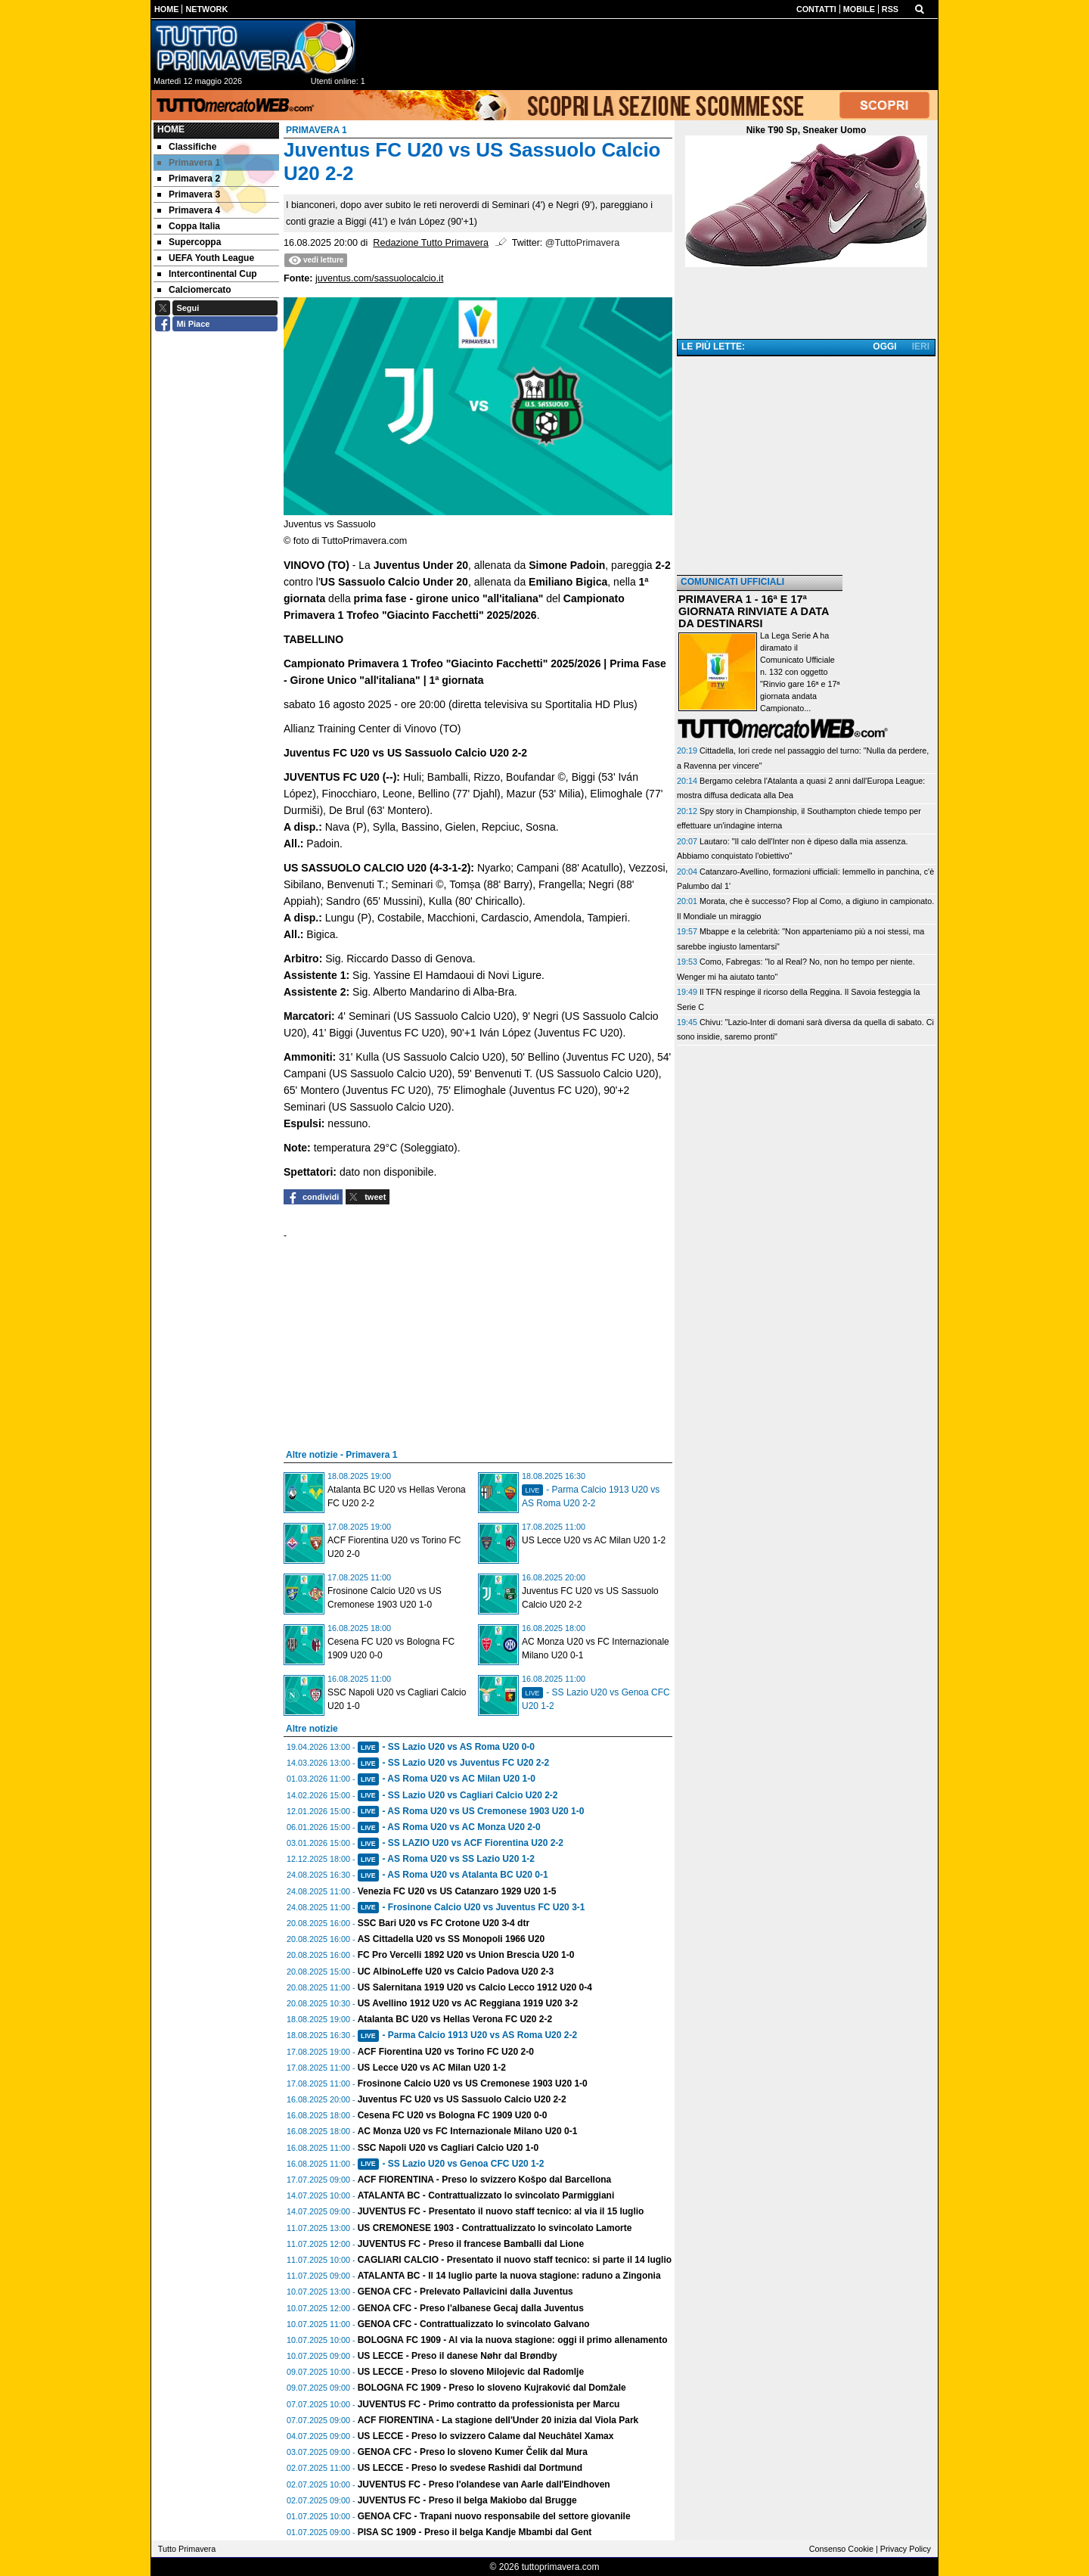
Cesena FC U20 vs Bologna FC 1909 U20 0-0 (453, 2115)
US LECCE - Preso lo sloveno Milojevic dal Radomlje (471, 2371)
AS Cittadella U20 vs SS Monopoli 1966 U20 (451, 1939)
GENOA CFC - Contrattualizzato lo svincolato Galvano (474, 2324)
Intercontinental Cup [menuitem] (207, 274)
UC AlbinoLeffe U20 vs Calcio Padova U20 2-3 (456, 1971)
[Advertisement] (806, 467)
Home (171, 129)
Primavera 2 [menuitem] (188, 178)
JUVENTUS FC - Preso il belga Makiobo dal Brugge (467, 2500)
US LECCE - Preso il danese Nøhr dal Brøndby (457, 2356)
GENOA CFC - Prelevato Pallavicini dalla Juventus (465, 2291)
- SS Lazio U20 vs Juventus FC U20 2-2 (453, 1762)
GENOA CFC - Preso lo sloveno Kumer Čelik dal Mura (473, 2452)
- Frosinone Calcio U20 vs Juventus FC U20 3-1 (471, 1907)
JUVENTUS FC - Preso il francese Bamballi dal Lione (471, 2244)
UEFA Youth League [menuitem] (205, 258)
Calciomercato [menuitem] (194, 289)
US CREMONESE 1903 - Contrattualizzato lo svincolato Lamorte (495, 2228)
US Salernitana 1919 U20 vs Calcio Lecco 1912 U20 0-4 (475, 1987)
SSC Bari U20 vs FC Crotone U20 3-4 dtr (443, 1923)
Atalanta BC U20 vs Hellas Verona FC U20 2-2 (455, 2019)
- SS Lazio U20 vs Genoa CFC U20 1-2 (451, 2163)
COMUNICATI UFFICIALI (732, 581)
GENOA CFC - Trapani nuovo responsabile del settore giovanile (494, 2516)
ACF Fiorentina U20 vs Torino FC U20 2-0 (446, 2051)
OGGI (884, 346)
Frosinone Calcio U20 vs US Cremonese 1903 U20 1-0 (473, 2083)
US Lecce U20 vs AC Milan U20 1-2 (594, 1540)
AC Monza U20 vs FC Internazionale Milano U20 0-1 (468, 2131)
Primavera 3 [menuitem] (188, 194)
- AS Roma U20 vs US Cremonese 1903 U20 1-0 (471, 1811)
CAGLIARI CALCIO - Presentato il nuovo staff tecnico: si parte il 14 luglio (515, 2259)
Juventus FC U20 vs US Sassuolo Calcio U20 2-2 (462, 2099)
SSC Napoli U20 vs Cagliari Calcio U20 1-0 (448, 2148)
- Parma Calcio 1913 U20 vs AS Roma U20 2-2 (467, 2035)
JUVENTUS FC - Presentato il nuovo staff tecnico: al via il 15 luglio (501, 2211)
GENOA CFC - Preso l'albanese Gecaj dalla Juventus (471, 2308)
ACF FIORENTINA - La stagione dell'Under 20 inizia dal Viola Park (498, 2420)
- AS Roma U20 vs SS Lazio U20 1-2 (446, 1859)
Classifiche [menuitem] (186, 146)
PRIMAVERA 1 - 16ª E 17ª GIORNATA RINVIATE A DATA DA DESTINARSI (753, 611)
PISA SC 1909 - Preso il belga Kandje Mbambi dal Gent (475, 2532)
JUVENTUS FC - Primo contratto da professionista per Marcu (489, 2404)
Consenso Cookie (841, 2548)
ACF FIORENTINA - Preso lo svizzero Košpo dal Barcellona (485, 2179)
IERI (920, 346)
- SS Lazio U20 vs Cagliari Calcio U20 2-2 (458, 1795)
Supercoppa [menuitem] (189, 242)
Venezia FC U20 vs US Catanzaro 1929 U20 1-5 (457, 1891)
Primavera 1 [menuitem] (188, 162)
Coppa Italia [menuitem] (188, 226)
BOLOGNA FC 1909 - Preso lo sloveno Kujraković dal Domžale (492, 2387)
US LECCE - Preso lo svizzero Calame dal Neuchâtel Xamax (486, 2436)
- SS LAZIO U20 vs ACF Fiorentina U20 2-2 (460, 1843)
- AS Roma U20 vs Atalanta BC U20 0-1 (453, 1874)
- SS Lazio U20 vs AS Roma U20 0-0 (446, 1747)
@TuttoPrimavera (582, 243)
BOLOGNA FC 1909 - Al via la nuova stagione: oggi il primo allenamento (513, 2340)
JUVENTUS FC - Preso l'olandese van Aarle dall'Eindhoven (484, 2484)
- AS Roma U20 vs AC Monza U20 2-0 (449, 1827)
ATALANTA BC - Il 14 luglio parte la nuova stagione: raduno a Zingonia (509, 2275)
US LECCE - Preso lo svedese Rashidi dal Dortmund (470, 2468)
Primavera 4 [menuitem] (188, 210)
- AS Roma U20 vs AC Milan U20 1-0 (446, 1778)
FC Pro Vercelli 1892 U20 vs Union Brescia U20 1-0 (466, 1955)
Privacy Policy (905, 2548)
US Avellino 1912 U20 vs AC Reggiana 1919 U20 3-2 (468, 2003)
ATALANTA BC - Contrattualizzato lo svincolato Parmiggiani (486, 2195)
